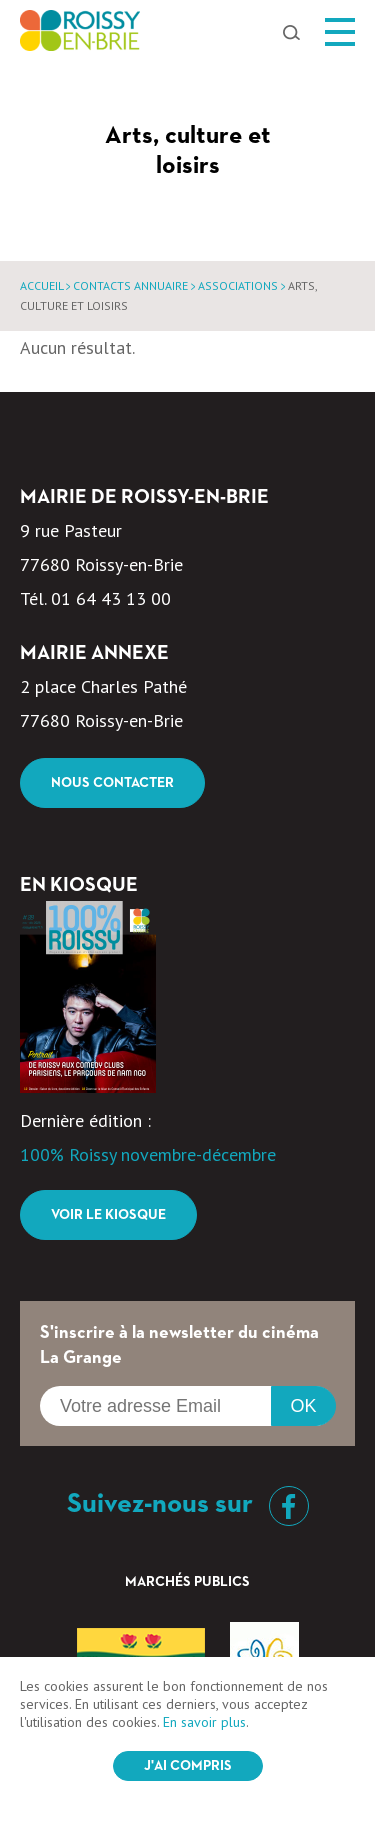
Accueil (41, 285)
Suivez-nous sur (188, 1504)
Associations (238, 285)
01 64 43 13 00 (111, 598)
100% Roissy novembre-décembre (148, 1154)
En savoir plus (204, 1722)
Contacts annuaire (130, 285)
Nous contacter (112, 783)
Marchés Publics (187, 1582)
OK (303, 1406)
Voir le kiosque (108, 1215)
